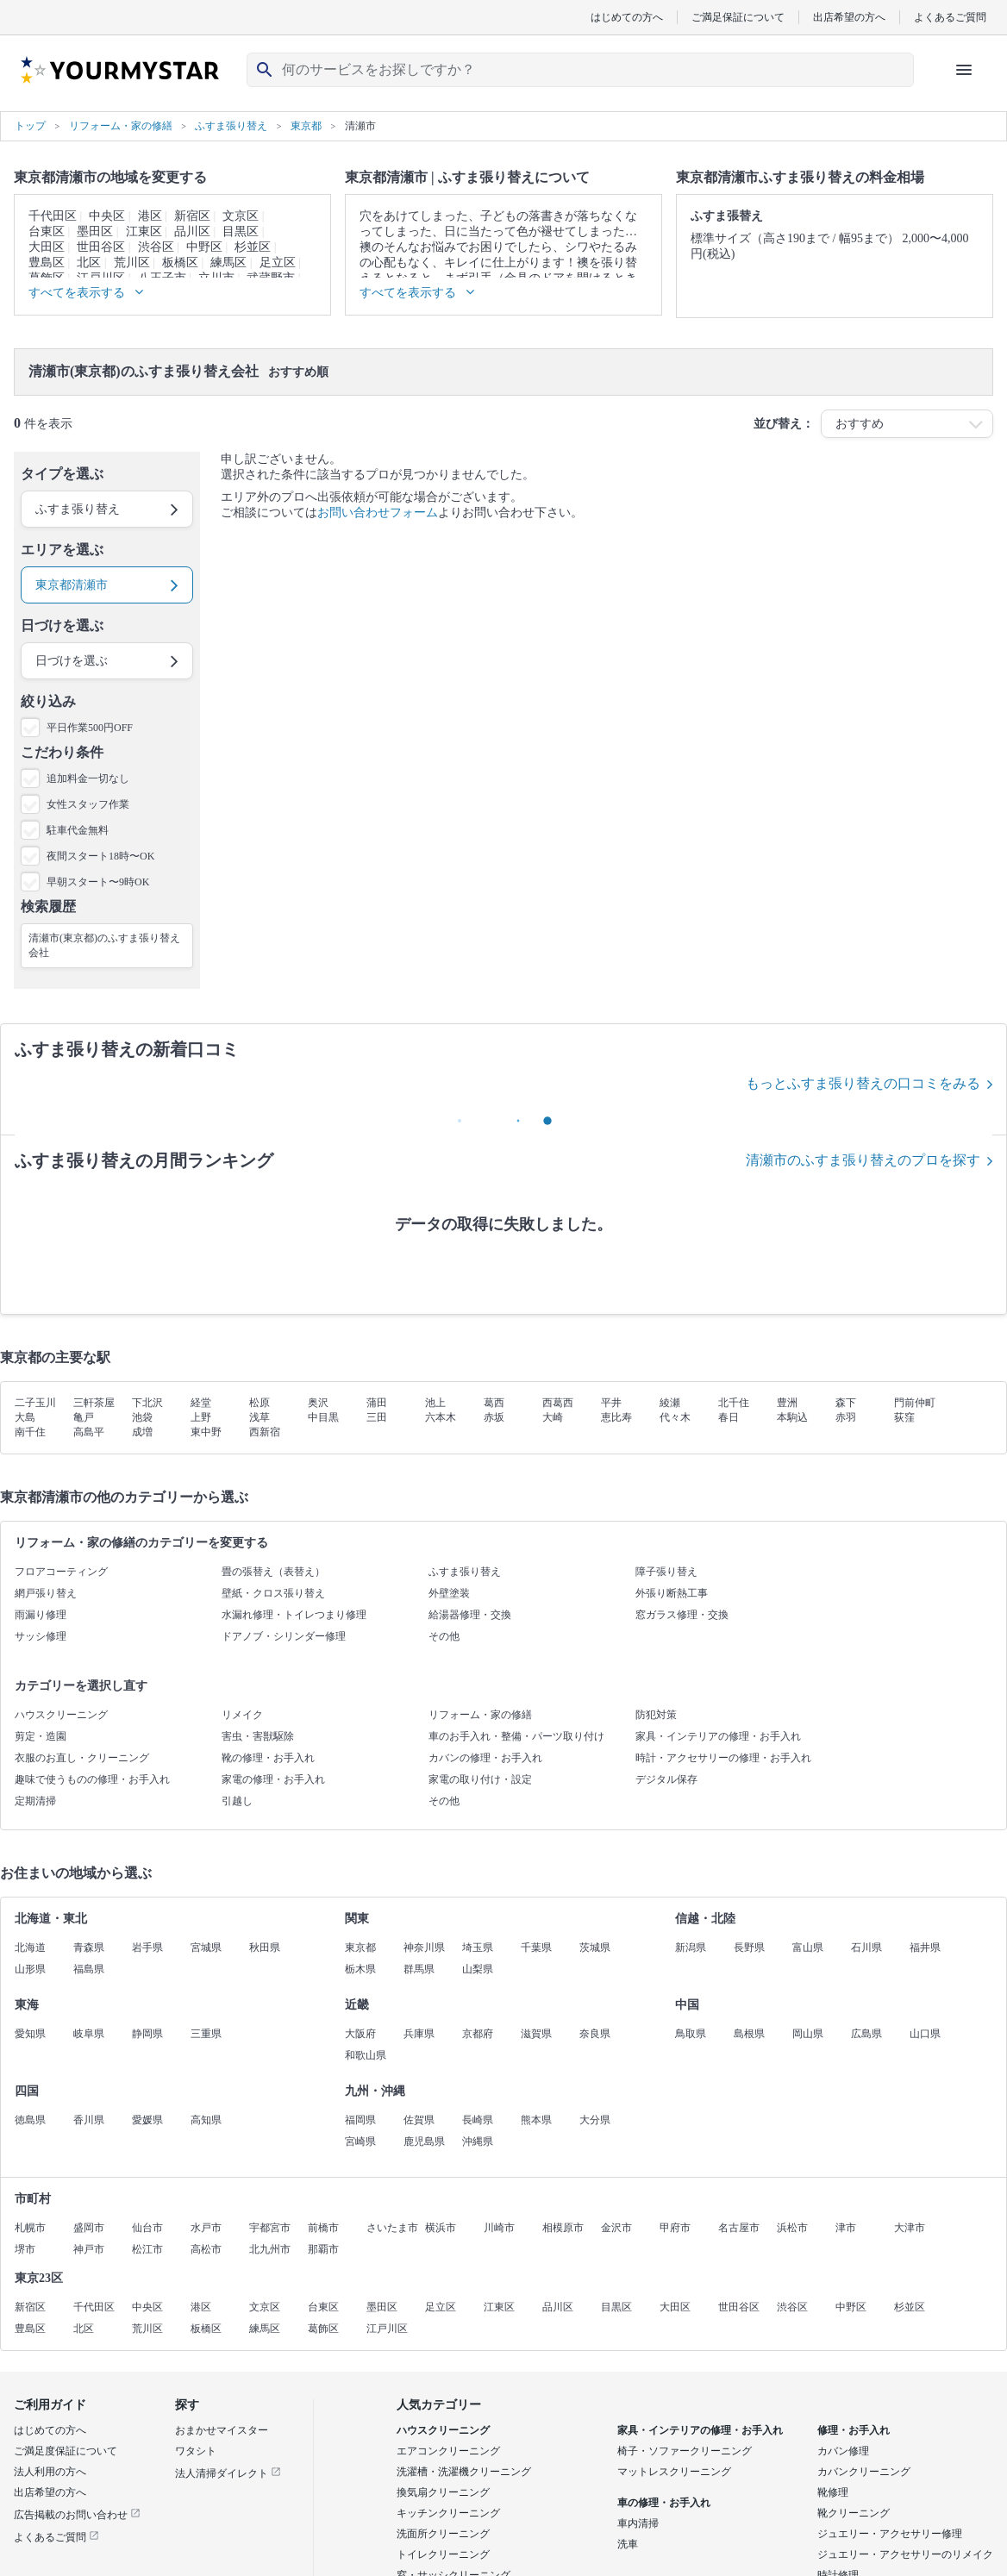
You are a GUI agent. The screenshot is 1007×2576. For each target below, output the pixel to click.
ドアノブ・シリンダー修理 (284, 1636)
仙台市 (147, 2228)
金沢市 (616, 2228)
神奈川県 (424, 1947)
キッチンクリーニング (448, 2513)
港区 (150, 215)
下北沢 (147, 1403)
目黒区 (240, 231)
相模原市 (563, 2228)
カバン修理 (843, 2451)
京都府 (477, 2034)
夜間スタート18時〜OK (100, 856)
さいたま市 (392, 2228)
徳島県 (30, 2120)
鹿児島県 (424, 2141)
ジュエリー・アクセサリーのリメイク (905, 2554)
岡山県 (807, 2034)
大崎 (552, 1417)
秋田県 (264, 1947)
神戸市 (88, 2249)
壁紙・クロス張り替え (273, 1593)
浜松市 (792, 2228)
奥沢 (318, 1403)
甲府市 (675, 2228)
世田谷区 (101, 247)
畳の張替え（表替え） (273, 1572)
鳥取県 (690, 2034)
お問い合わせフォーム (377, 512)
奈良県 (594, 2034)
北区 (89, 262)
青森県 (88, 1947)
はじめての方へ (627, 16)
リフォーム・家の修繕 (480, 1715)
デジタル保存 (666, 1779)
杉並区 (253, 247)
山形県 (30, 1969)
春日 (728, 1417)
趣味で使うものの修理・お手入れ (92, 1779)
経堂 (201, 1403)
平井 (611, 1403)
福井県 (925, 1947)
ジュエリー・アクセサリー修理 (889, 2534)
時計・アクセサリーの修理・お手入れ (723, 1758)
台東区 (46, 231)
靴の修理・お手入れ (268, 1758)
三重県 (206, 2034)
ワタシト (195, 2451)
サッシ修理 (40, 1636)
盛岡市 (88, 2228)
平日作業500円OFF (90, 728)
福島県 (88, 1969)
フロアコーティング (61, 1572)
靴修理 (832, 2492)
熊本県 (536, 2120)
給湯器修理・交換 (469, 1615)
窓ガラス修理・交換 (682, 1615)
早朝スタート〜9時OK (98, 882)
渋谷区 (156, 247)
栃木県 (360, 1969)
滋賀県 (536, 2034)
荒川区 (132, 262)
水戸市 (206, 2228)
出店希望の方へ (849, 16)
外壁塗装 (449, 1593)
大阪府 (360, 2034)
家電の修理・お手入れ (273, 1779)
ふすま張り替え (464, 1572)
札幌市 (30, 2228)
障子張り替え (666, 1572)
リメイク (242, 1715)
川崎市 (499, 2228)
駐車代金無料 (78, 830)
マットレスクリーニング (674, 2472)
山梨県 (477, 1969)
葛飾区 (323, 2329)
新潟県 (690, 1947)
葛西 (494, 1403)
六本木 (440, 1417)
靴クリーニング (853, 2513)
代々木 (675, 1417)
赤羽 (845, 1417)
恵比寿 (616, 1417)
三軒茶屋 (94, 1403)
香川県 (88, 2120)
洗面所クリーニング (443, 2534)
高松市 (206, 2249)
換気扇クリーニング (443, 2492)
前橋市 (323, 2228)
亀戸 (83, 1417)
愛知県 (30, 2034)
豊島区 (46, 262)
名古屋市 (739, 2228)
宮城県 (206, 1947)
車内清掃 (638, 2523)
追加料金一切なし (88, 778)
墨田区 (95, 231)
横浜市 (440, 2228)
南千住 (30, 1432)
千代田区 (52, 215)
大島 (25, 1417)
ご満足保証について (738, 16)
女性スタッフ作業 (88, 804)
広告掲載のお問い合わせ (77, 2515)
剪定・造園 (40, 1736)
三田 (376, 1417)
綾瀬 (670, 1403)
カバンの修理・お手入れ (485, 1758)
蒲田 (376, 1403)
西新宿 (264, 1432)
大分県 (594, 2120)
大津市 (909, 2228)
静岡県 (147, 2034)
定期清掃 (35, 1801)
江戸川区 (387, 2329)
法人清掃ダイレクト (228, 2473)
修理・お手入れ (853, 2430)
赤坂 (494, 1417)
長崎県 (477, 2120)
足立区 (278, 262)
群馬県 (419, 1969)
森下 (845, 1403)
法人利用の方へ (50, 2472)
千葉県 (536, 1947)
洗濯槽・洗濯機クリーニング (464, 2472)
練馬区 (228, 262)
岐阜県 (88, 2034)
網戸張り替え (46, 1593)
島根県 (749, 2034)
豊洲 (787, 1403)
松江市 (147, 2249)
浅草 (259, 1417)
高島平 (88, 1432)
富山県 (807, 1947)
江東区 (144, 231)
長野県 (749, 1947)
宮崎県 (360, 2141)
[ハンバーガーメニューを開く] (964, 70)
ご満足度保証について (65, 2451)
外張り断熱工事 (671, 1593)
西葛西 (557, 1403)
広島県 (866, 2034)
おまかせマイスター (221, 2430)
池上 (435, 1403)
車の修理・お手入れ (663, 2503)
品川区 (192, 231)
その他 (444, 1636)
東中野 (206, 1432)
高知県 (206, 2120)
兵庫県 (419, 2034)
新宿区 (192, 215)
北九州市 (270, 2249)
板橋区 (180, 262)
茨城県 (594, 1947)
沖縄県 (477, 2141)
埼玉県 (477, 1947)
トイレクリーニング (443, 2554)
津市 (845, 2228)
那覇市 (323, 2249)
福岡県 (360, 2120)
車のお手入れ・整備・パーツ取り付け (516, 1736)
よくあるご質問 (950, 16)
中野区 (204, 247)
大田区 (46, 247)
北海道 (30, 1947)
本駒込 (792, 1417)
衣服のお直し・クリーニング (82, 1758)
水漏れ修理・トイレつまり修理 (294, 1615)
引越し (237, 1801)
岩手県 (147, 1947)
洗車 (627, 2544)
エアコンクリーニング (448, 2451)
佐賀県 (419, 2120)
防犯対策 (656, 1715)
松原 (259, 1403)
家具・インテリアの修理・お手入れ (718, 1736)
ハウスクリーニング (61, 1715)
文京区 (240, 215)
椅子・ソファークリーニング (684, 2451)
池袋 (142, 1417)
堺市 (25, 2249)
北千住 (733, 1403)
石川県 (866, 1947)
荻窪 (904, 1417)
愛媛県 (147, 2120)
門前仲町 (914, 1403)
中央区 (107, 215)
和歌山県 (365, 2055)
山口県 (925, 2034)
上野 (201, 1417)
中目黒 (323, 1417)
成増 (142, 1432)
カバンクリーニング (863, 2472)
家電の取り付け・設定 (480, 1779)
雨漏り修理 (40, 1615)
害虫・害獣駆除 (258, 1736)
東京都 (360, 1947)
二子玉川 (35, 1403)
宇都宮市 (270, 2228)
